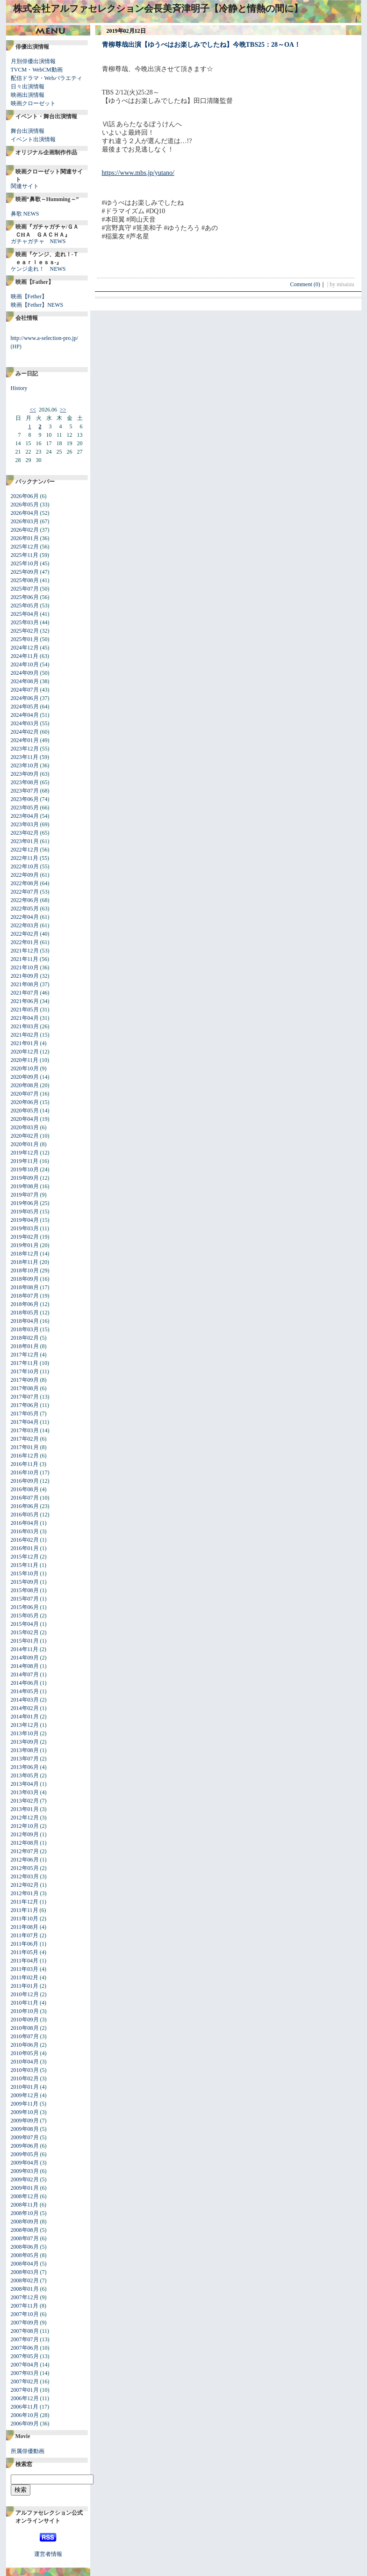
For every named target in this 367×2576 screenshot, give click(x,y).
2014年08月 (25, 1666)
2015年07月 (25, 1598)
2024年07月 (25, 689)
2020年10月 (25, 1068)
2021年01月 (25, 1043)
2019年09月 (25, 1178)
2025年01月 (25, 639)
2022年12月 (25, 849)
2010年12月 (25, 1994)
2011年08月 (25, 1927)
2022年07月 (25, 891)
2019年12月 (25, 1152)
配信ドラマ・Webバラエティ (47, 78)
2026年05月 (25, 504)
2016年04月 (25, 1523)
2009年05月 (25, 2154)
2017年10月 (25, 1371)
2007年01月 (25, 2390)
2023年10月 (25, 765)
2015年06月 (25, 1607)
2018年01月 (25, 1346)
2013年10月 (25, 1733)
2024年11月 (25, 656)
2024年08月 (25, 681)
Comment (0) (307, 284)
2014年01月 (25, 1716)
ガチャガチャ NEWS (38, 241)
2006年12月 (25, 2398)
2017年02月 (25, 1439)
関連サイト (25, 186)
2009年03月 (25, 2171)
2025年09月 (25, 572)
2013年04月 (25, 1784)
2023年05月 (25, 807)
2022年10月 (25, 866)
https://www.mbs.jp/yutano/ (138, 172)
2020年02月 (25, 1136)
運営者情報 (48, 2554)
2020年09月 (25, 1077)
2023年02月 (25, 833)
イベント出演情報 (33, 139)
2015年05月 (25, 1615)
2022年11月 (25, 858)
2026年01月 (25, 538)
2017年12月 (25, 1354)
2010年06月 (25, 2045)
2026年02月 (25, 530)
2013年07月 (25, 1758)
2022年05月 (25, 908)
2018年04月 (25, 1321)
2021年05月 (25, 1009)
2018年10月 (25, 1270)
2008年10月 (25, 2213)
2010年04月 (25, 2061)
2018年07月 (25, 1295)
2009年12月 (25, 2095)
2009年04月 (25, 2162)
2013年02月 (25, 1800)
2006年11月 (25, 2406)
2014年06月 (25, 1683)
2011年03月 (25, 1969)
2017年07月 (25, 1396)
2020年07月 (25, 1093)
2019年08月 (25, 1186)
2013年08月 (25, 1750)
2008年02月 (25, 2280)
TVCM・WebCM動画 (37, 69)
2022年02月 (25, 934)
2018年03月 (25, 1329)
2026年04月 (25, 513)
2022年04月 (25, 917)
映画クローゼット (33, 103)
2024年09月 (25, 673)
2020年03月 (25, 1127)
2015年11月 (25, 1565)
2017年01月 (25, 1447)
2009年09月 (25, 2120)
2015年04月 (25, 1624)
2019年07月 (25, 1194)
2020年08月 (25, 1085)
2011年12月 (25, 1901)
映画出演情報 (27, 95)
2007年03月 (25, 2373)
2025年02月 (25, 631)
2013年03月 (25, 1792)
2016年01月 (25, 1548)
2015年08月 (25, 1590)
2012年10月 (25, 1826)
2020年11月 (25, 1060)
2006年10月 (25, 2415)
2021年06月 (25, 1001)
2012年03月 (25, 1876)
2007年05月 (25, 2356)
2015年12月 (25, 1556)
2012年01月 (25, 1893)
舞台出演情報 (27, 131)
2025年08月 (25, 580)
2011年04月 (25, 1960)
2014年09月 (25, 1657)
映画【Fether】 (29, 296)
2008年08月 (25, 2230)
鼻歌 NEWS (25, 213)
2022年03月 (25, 925)
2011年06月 (25, 1944)
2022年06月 (25, 900)
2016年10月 (25, 1472)
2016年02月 (25, 1540)
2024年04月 (25, 715)
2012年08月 (25, 1843)
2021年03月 (25, 1026)
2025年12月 (25, 546)
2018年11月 (25, 1262)
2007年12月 (25, 2297)
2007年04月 (25, 2364)
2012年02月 (25, 1885)
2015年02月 (25, 1632)
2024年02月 (25, 732)
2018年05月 (25, 1312)
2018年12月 (25, 1253)
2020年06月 (25, 1102)
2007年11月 (25, 2305)
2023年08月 (25, 782)
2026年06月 (25, 496)
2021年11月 (25, 959)
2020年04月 (25, 1119)
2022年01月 (25, 942)
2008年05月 (25, 2255)
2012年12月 (25, 1817)
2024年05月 (25, 706)
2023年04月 (25, 816)
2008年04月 (25, 2263)
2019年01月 (25, 1245)
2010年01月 (25, 2087)
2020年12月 (25, 1051)
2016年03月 (25, 1531)
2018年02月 (25, 1338)
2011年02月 (25, 1977)
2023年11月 (25, 757)
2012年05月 (25, 1868)
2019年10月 (25, 1169)
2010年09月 (25, 2019)
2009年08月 (25, 2129)
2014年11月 (25, 1649)
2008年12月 (25, 2196)
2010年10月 (25, 2011)
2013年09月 (25, 1742)
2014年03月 (25, 1699)
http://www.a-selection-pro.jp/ (45, 338)
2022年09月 (25, 875)
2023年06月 (25, 799)
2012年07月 (25, 1851)
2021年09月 (25, 976)
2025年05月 (25, 605)
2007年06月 (25, 2348)
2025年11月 (25, 555)
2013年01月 (25, 1809)
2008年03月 (25, 2272)
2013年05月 (25, 1775)
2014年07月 (25, 1674)
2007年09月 (25, 2322)
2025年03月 (25, 622)
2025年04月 (25, 614)
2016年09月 (25, 1481)
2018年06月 (25, 1304)
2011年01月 (25, 1986)
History (19, 388)
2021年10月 (25, 967)
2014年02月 (25, 1708)
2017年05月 (25, 1413)
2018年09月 (25, 1279)
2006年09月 (25, 2423)
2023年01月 (25, 841)
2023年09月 (25, 774)
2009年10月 (25, 2112)
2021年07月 (25, 992)
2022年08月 (25, 883)
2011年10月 (25, 1918)
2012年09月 (25, 1834)
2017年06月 (25, 1405)
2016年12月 (25, 1455)
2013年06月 (25, 1767)
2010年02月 (25, 2078)
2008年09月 (25, 2221)
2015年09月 (25, 1582)
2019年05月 (25, 1211)
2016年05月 (25, 1514)
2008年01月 (25, 2289)
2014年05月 (25, 1691)
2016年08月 (25, 1489)
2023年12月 (25, 748)
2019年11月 (25, 1161)
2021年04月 (25, 1018)
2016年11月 (25, 1464)
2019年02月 (25, 1237)
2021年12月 (25, 950)
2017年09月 (25, 1380)
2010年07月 (25, 2036)
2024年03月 (25, 723)
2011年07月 (25, 1935)
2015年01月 (25, 1641)
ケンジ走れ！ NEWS (38, 269)
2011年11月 (24, 1910)
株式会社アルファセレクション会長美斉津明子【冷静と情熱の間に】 (158, 8)
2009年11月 (25, 2103)
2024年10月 (25, 664)
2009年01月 (25, 2188)
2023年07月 (25, 790)
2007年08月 (25, 2331)
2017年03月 (25, 1430)
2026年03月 (25, 521)
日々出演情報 (27, 86)
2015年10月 (25, 1573)
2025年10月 (25, 563)
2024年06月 (25, 698)
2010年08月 (25, 2028)
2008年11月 (25, 2204)
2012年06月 (25, 1859)
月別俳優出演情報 (33, 61)
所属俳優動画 (27, 2451)
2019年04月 (25, 1220)
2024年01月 (25, 740)
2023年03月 (25, 824)
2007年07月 (25, 2339)
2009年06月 (25, 2146)
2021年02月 (25, 1035)
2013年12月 (25, 1725)
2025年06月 (25, 597)
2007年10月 (25, 2314)
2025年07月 (25, 588)
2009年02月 (25, 2179)
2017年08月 (25, 1388)
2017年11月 (25, 1363)
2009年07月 (25, 2137)
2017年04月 (25, 1422)
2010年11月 (25, 2002)
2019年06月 (25, 1203)
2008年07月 (25, 2238)
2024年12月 (25, 647)
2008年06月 (25, 2247)
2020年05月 (25, 1110)
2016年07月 (25, 1497)
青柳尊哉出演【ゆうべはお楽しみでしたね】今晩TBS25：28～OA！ (201, 44)
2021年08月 (25, 984)
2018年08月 (25, 1287)
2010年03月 (25, 2070)
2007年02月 (25, 2381)
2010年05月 (25, 2053)
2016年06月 (25, 1506)
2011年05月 (25, 1952)
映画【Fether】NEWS (37, 305)
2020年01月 (25, 1144)
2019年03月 (25, 1228)
